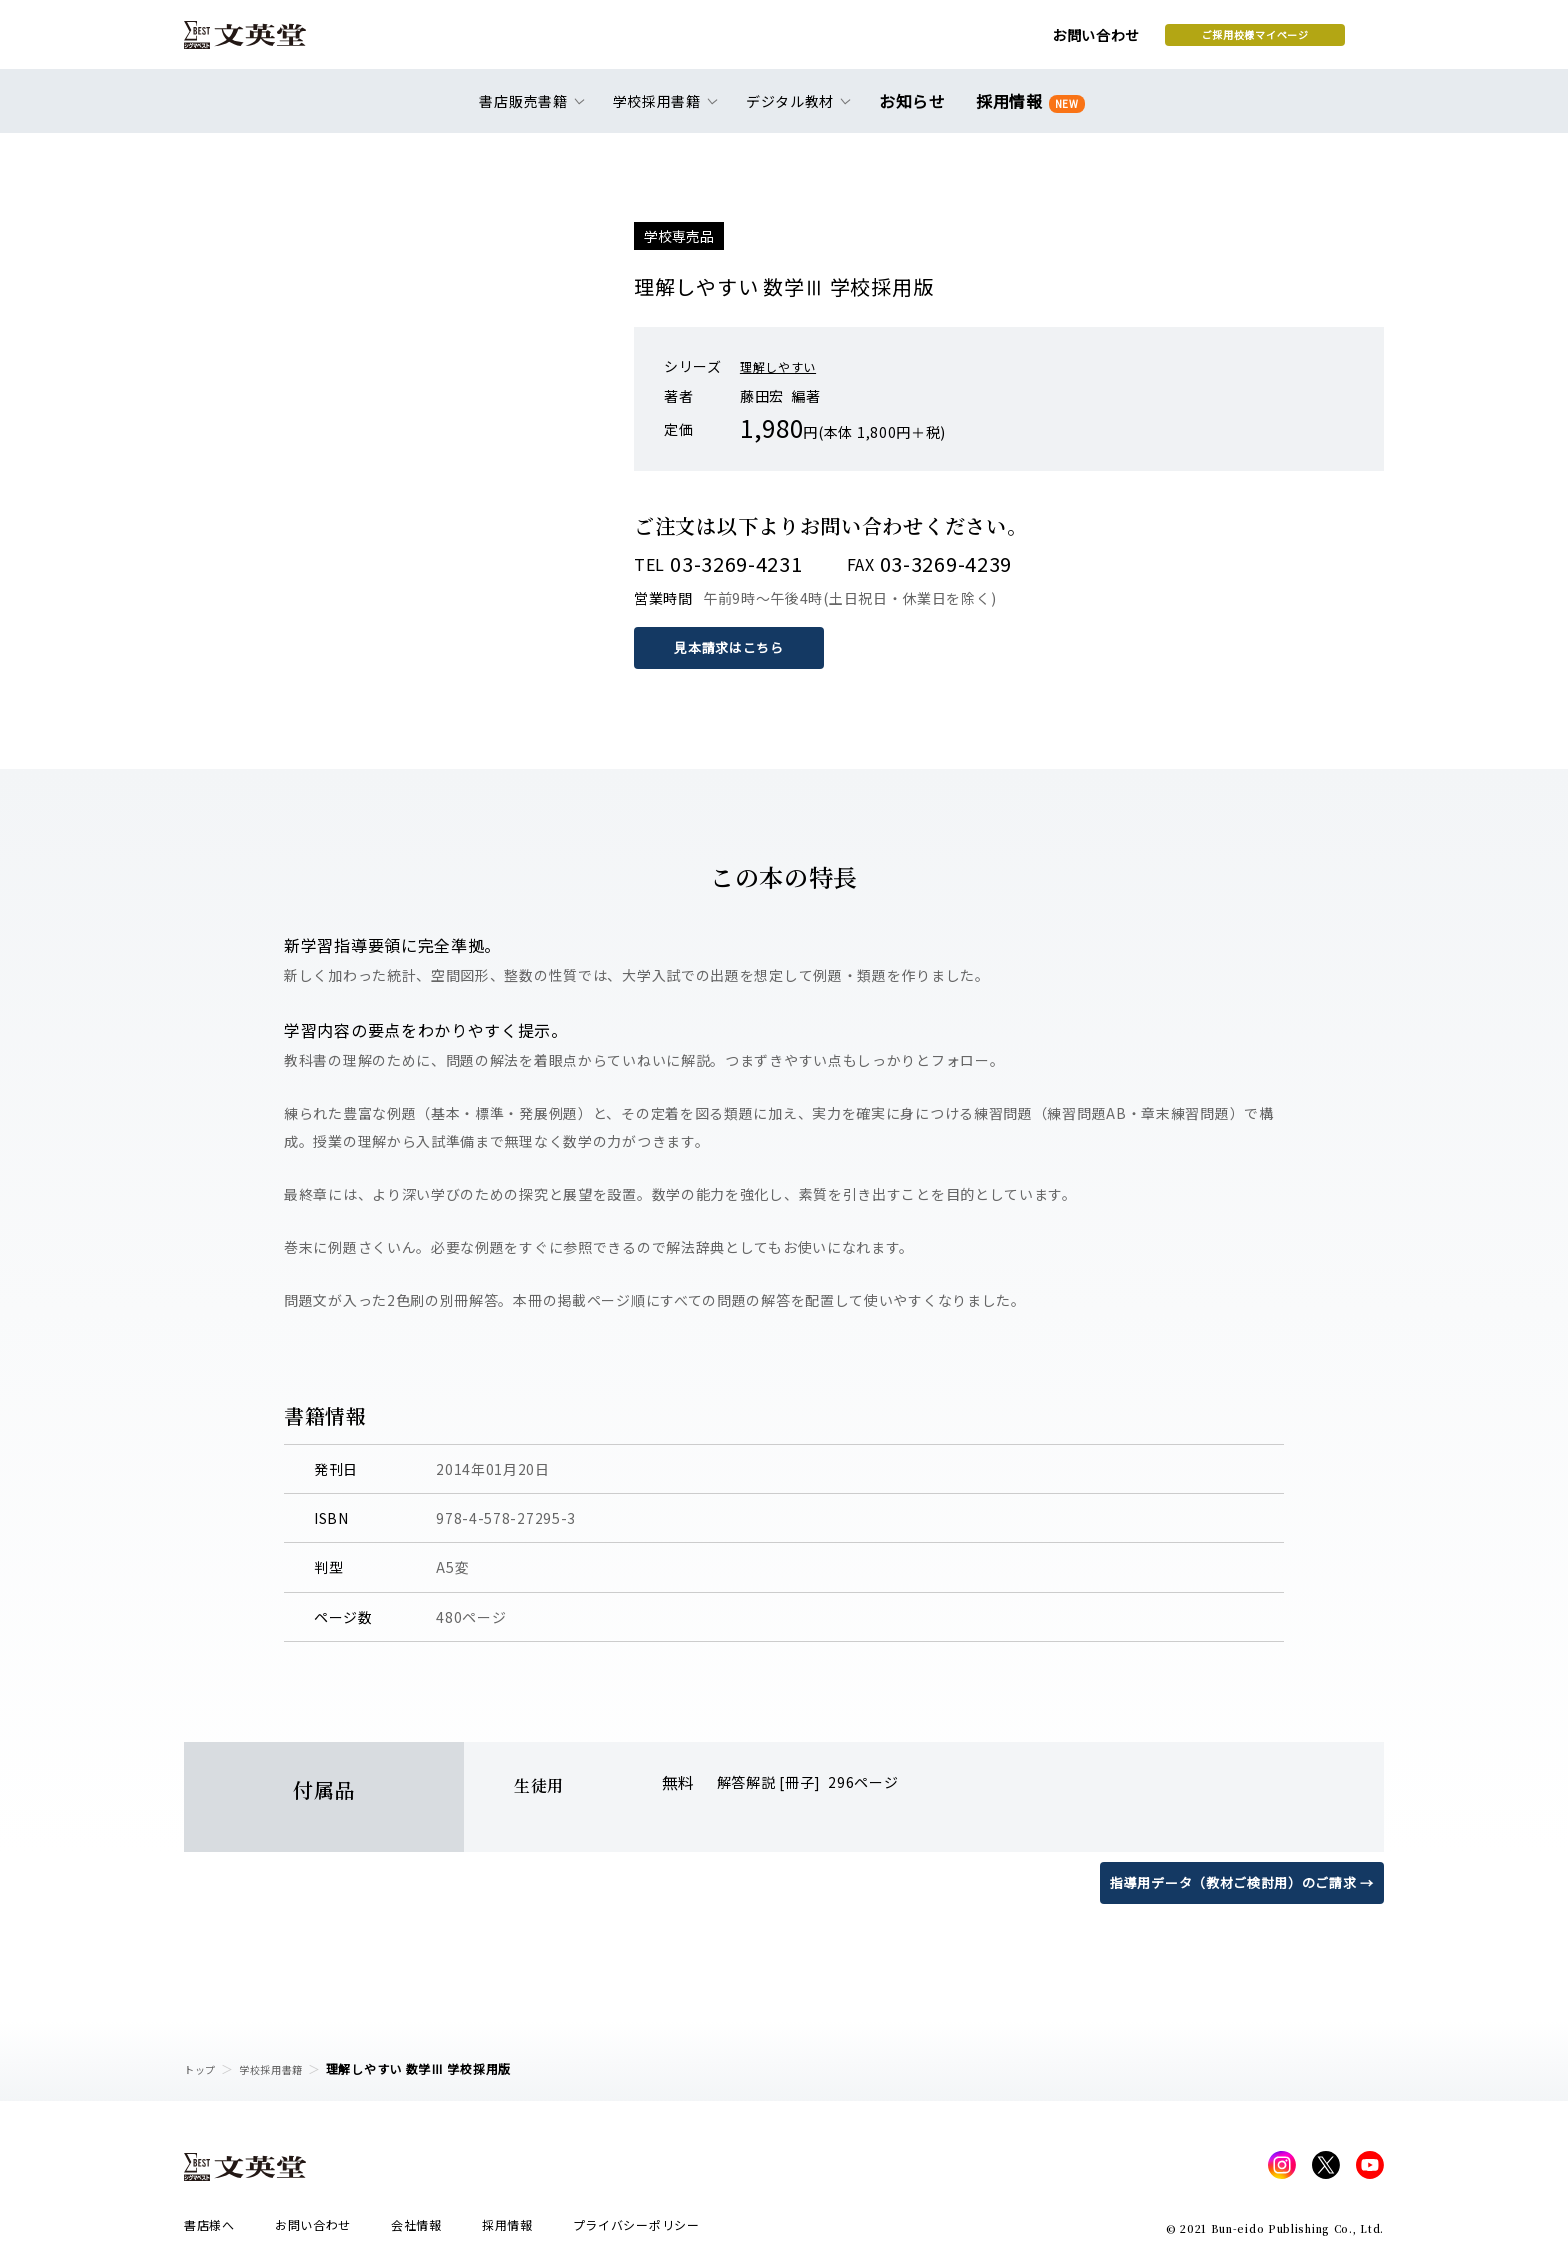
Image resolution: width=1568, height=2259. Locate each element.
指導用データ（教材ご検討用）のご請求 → (1232, 1881)
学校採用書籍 (283, 2068)
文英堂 (262, 42)
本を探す (1294, 41)
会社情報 (416, 2230)
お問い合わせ (935, 42)
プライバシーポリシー (636, 2230)
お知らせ (916, 112)
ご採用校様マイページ (1094, 41)
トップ (203, 2068)
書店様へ (209, 2230)
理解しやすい (784, 366)
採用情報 (1026, 112)
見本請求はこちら (734, 647)
